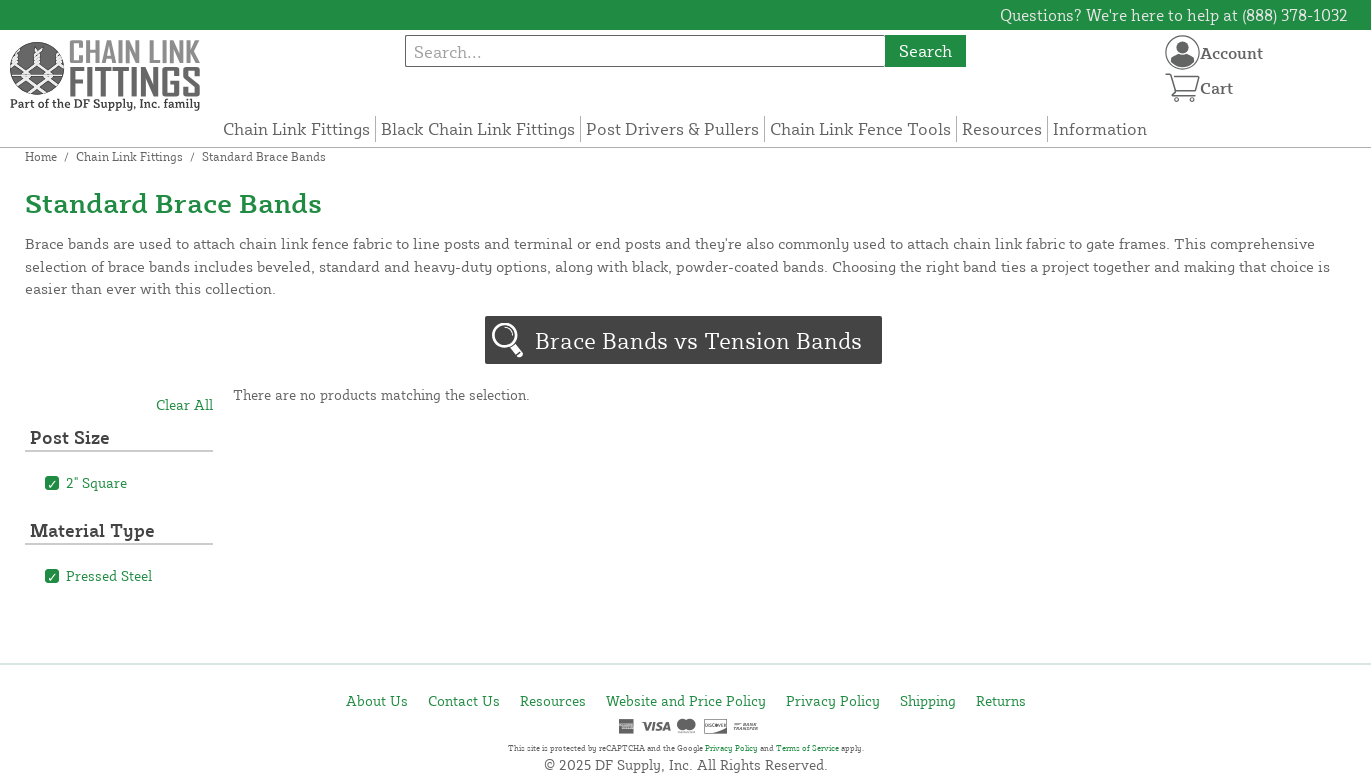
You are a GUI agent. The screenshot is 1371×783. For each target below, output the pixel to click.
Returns (1001, 700)
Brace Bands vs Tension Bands (698, 340)
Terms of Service (807, 748)
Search (925, 50)
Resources (1002, 128)
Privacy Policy (833, 700)
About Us (377, 700)
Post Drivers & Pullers (672, 128)
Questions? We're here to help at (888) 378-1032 (1174, 15)
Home (41, 156)
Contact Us (464, 700)
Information (1100, 128)
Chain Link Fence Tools (860, 128)
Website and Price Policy (686, 700)
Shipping (928, 700)
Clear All (184, 404)
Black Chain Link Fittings (478, 128)
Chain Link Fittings (296, 128)
